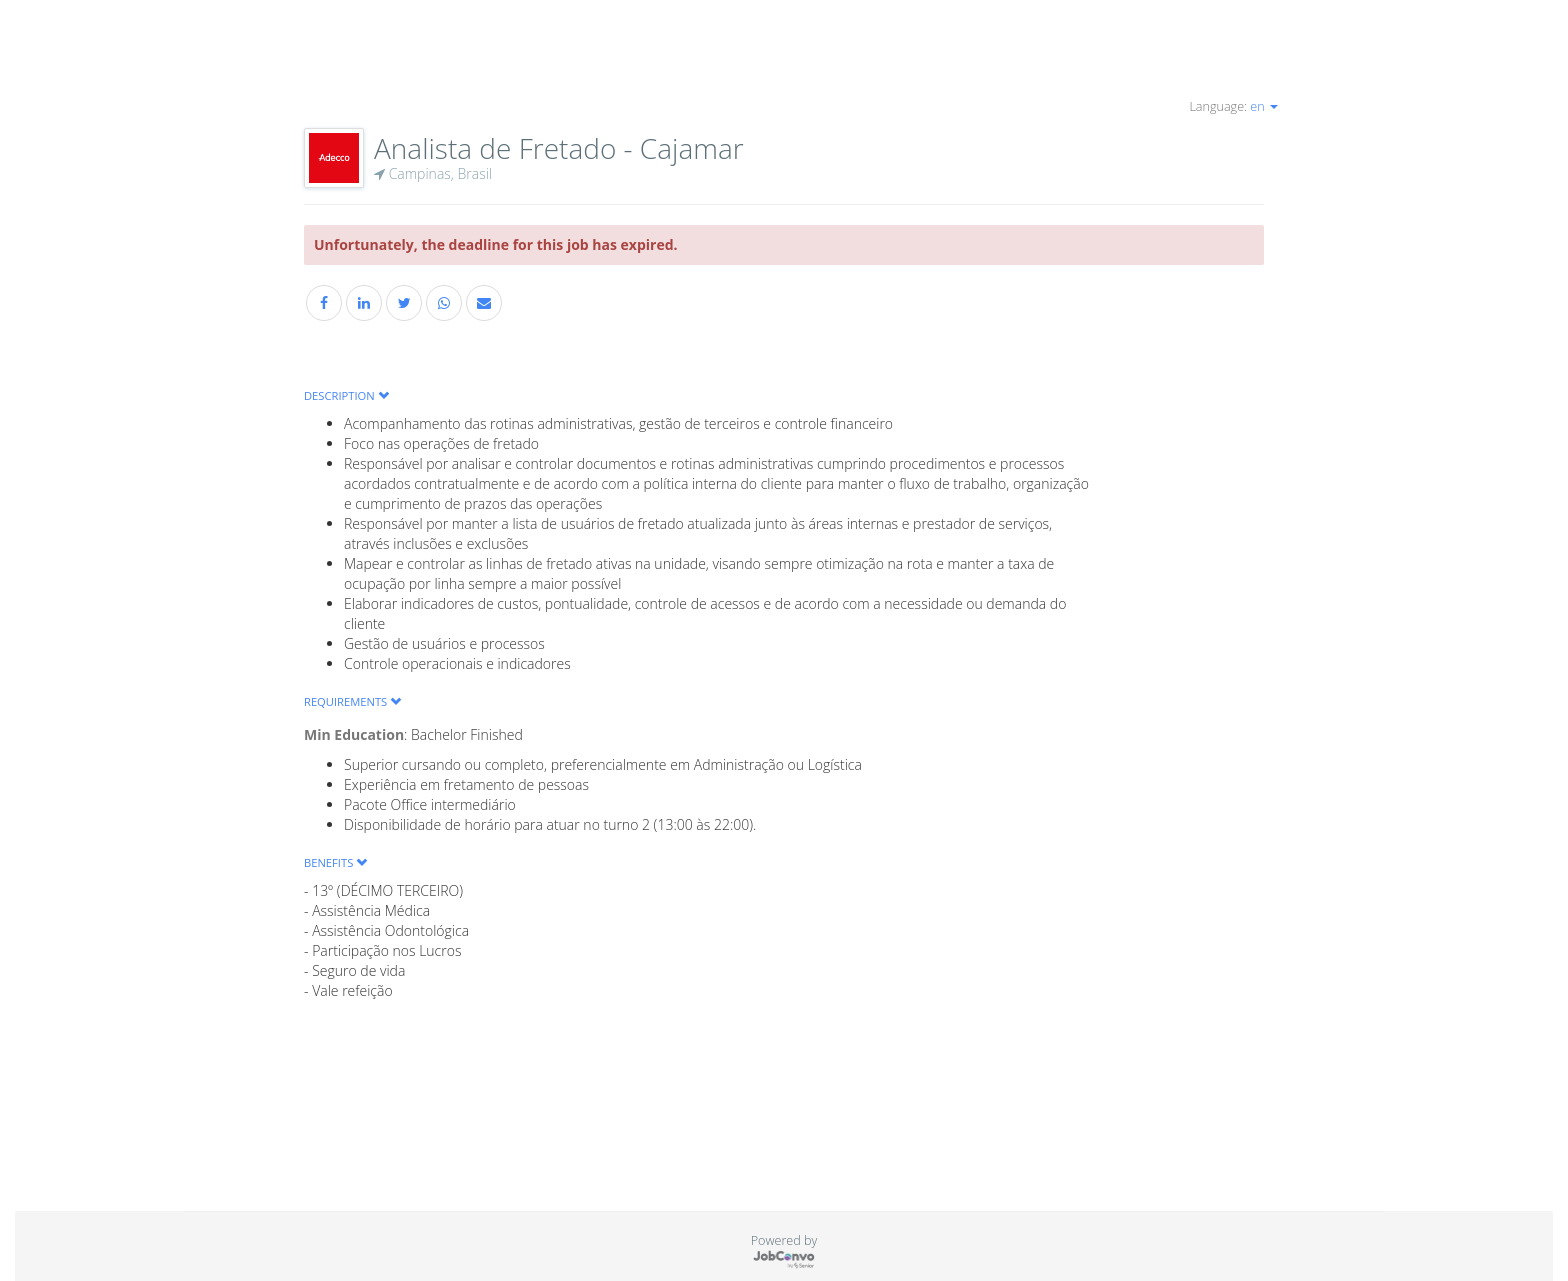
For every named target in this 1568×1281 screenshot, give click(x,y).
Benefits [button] (335, 862)
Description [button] (346, 395)
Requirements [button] (352, 701)
